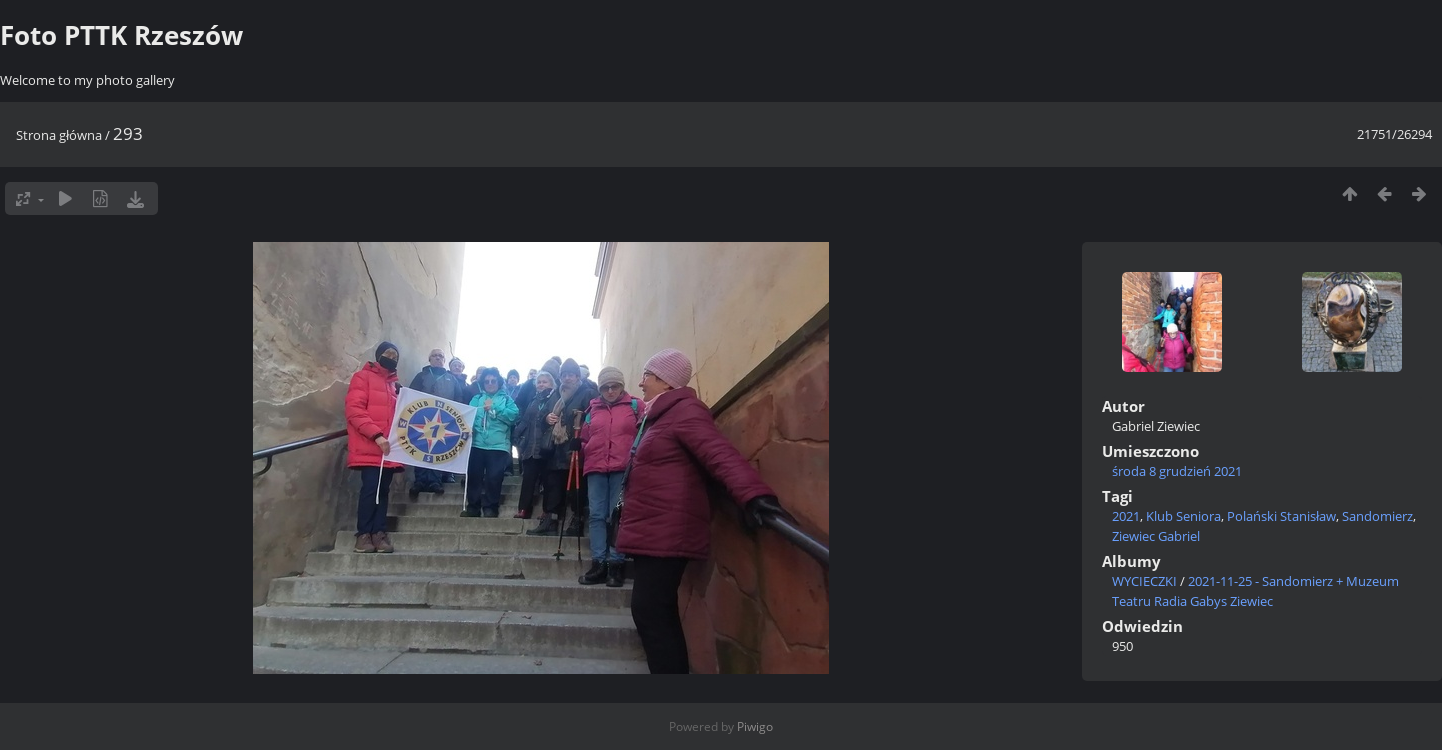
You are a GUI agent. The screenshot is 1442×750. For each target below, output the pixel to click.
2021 (1126, 516)
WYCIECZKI (1144, 581)
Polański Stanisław (1281, 516)
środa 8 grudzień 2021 (1177, 471)
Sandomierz (1377, 516)
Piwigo (755, 726)
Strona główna (59, 135)
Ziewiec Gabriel (1156, 536)
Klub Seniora (1183, 516)
